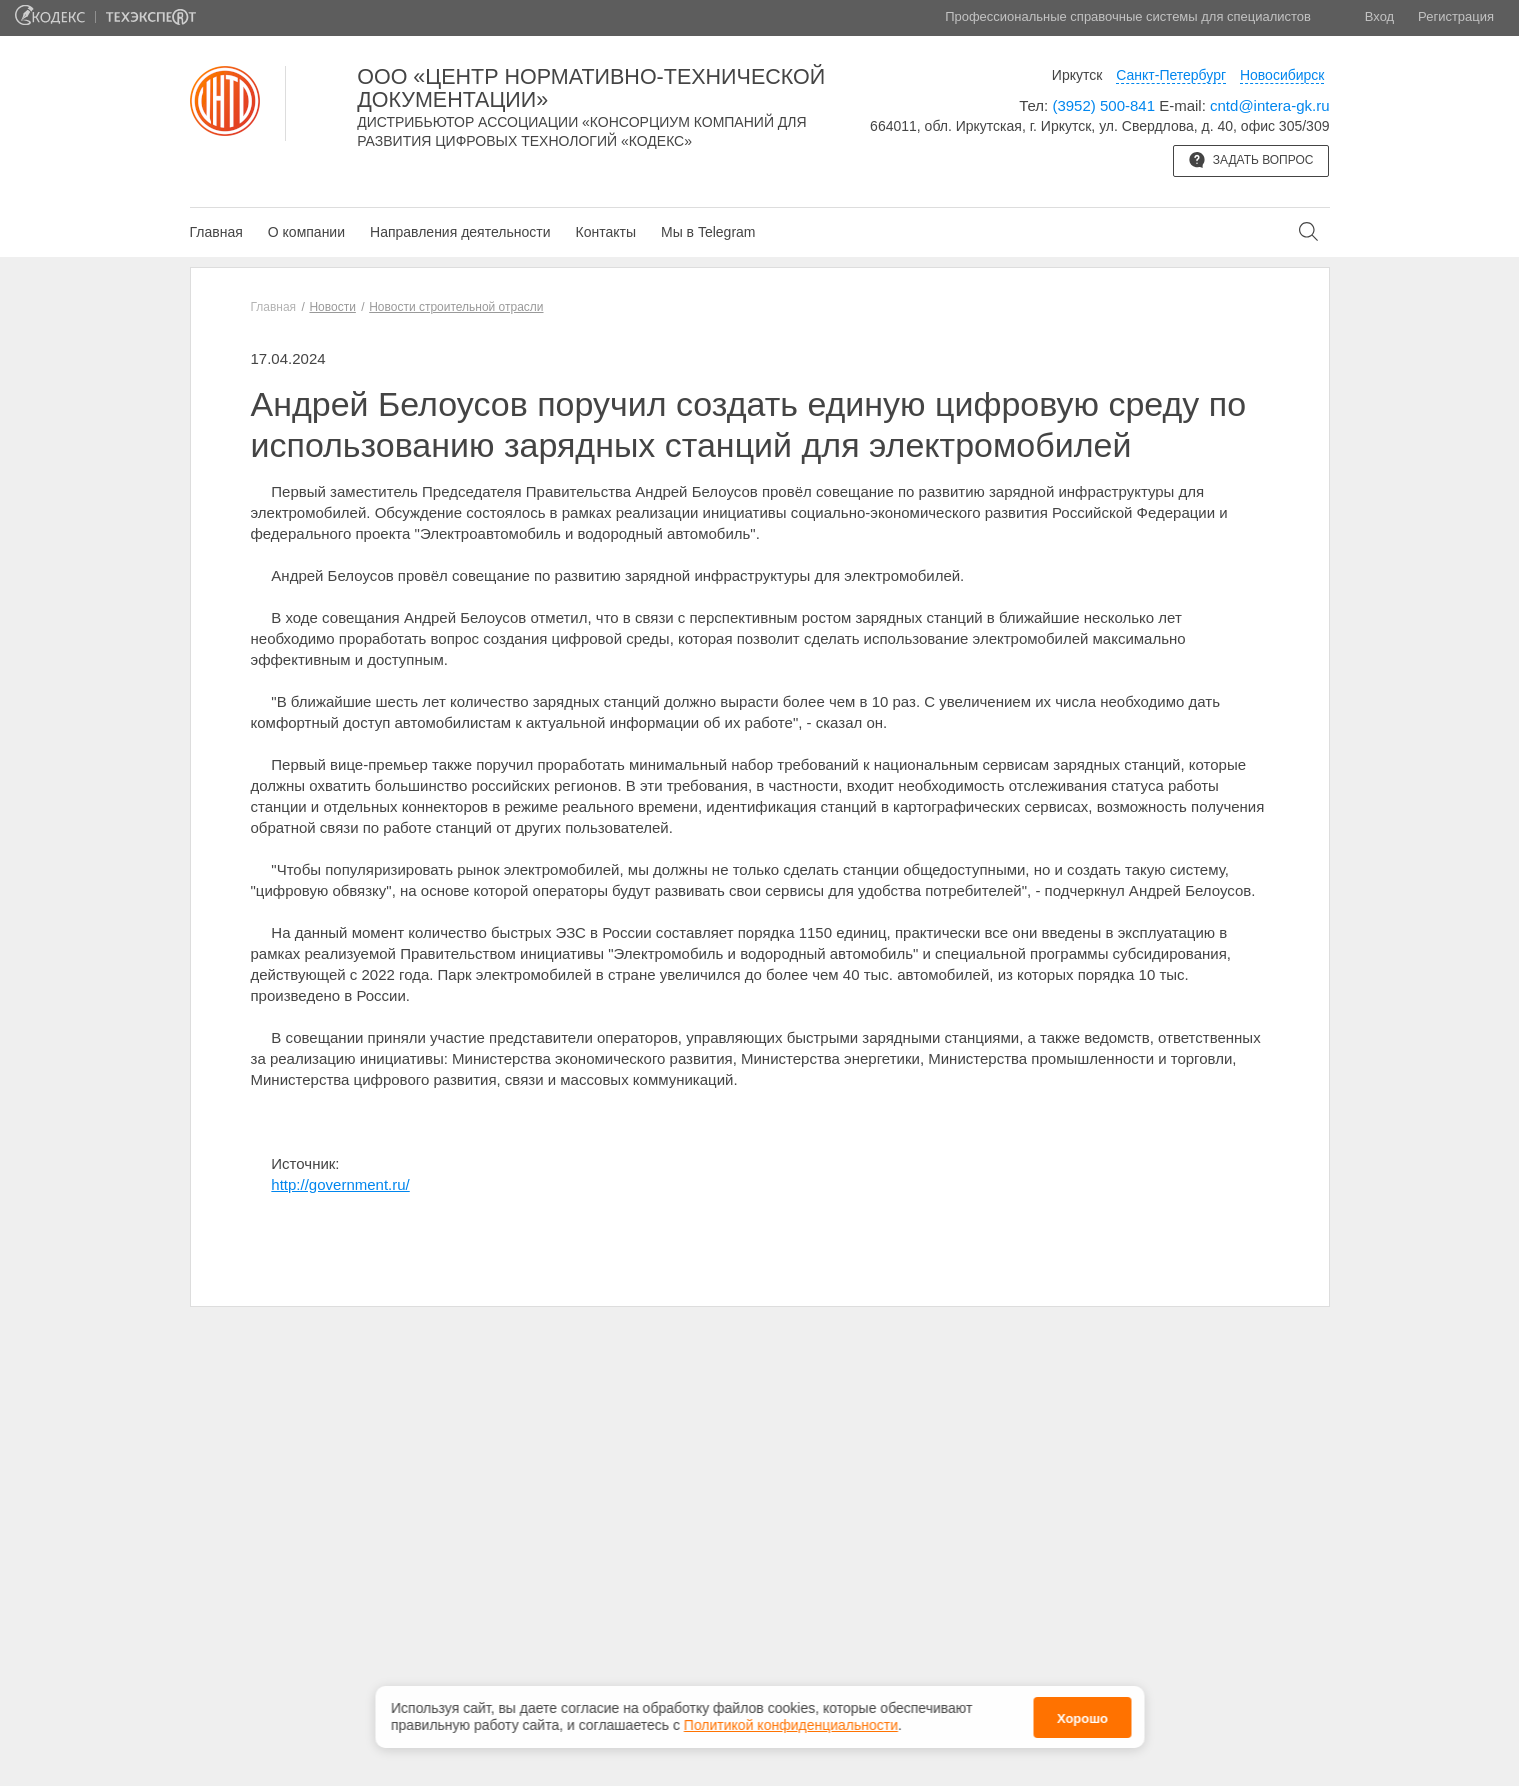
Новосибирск (1282, 75)
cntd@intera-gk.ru (1269, 105)
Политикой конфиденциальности (791, 1718)
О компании (306, 232)
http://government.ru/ (340, 1184)
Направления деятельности (460, 232)
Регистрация (1456, 16)
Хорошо (1082, 1711)
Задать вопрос (1251, 160)
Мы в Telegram (708, 232)
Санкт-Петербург (1171, 75)
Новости (332, 307)
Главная (216, 232)
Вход (1379, 16)
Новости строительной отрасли (456, 307)
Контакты (605, 232)
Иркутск (1077, 75)
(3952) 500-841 (1103, 105)
